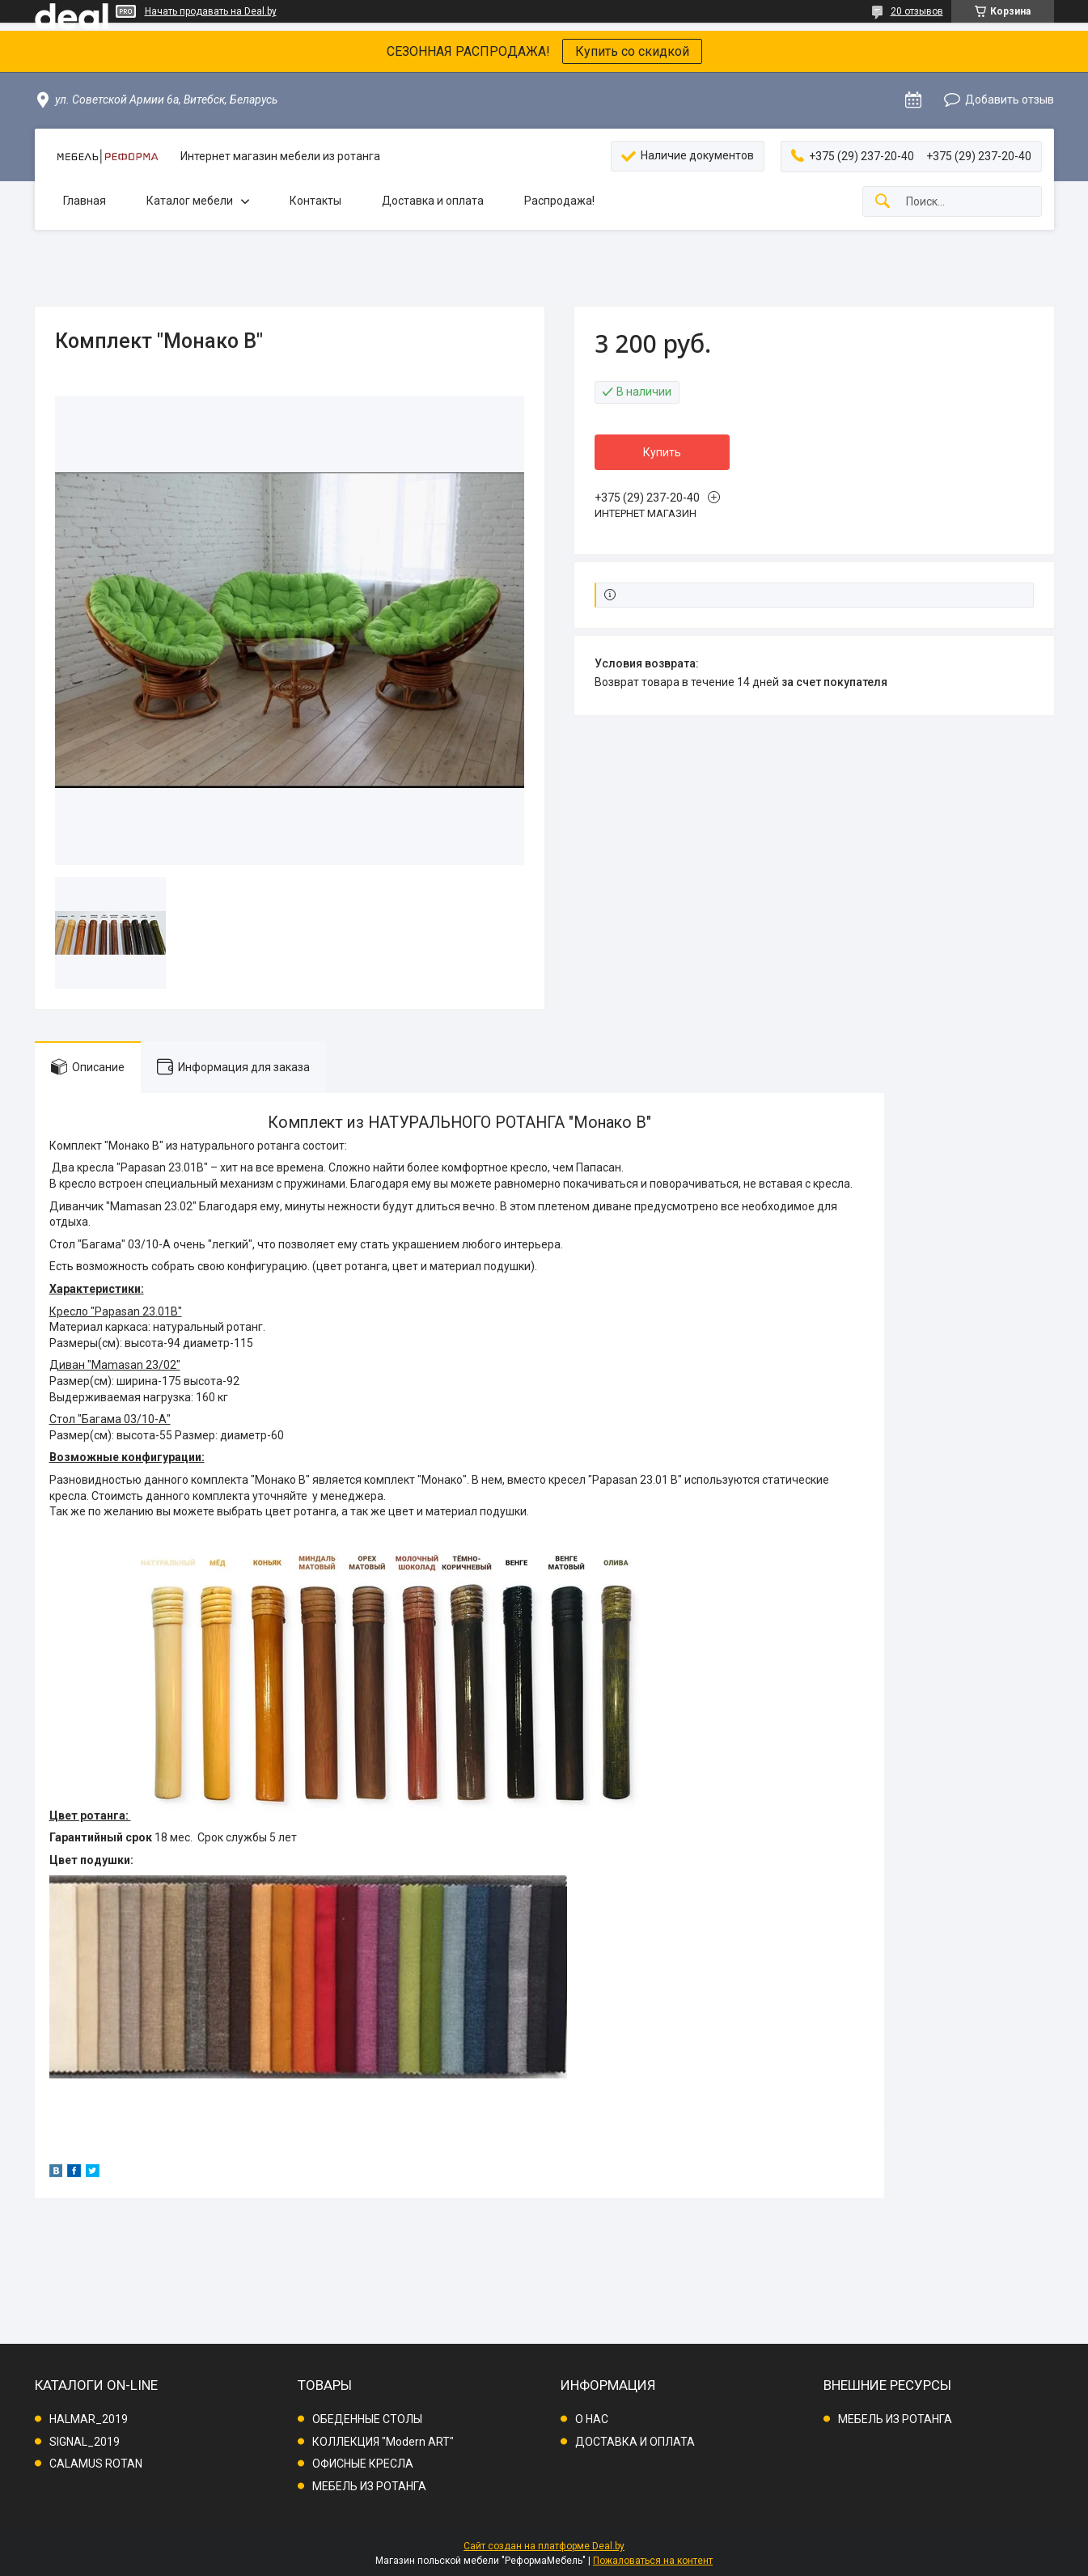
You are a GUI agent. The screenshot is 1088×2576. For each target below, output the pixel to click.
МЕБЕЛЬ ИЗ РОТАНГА (369, 2486)
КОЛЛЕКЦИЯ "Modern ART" (383, 2441)
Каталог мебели (189, 200)
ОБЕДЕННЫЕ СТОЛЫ (367, 2419)
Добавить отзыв (1009, 99)
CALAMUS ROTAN (95, 2463)
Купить (662, 452)
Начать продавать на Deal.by (211, 11)
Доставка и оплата (433, 200)
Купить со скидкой (632, 51)
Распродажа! (559, 200)
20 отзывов (917, 11)
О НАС (591, 2419)
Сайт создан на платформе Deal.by (544, 2546)
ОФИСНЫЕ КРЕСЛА (362, 2463)
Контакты (315, 200)
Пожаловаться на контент (653, 2560)
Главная (84, 200)
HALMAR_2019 (88, 2419)
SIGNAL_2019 (84, 2441)
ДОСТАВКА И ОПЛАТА (635, 2441)
